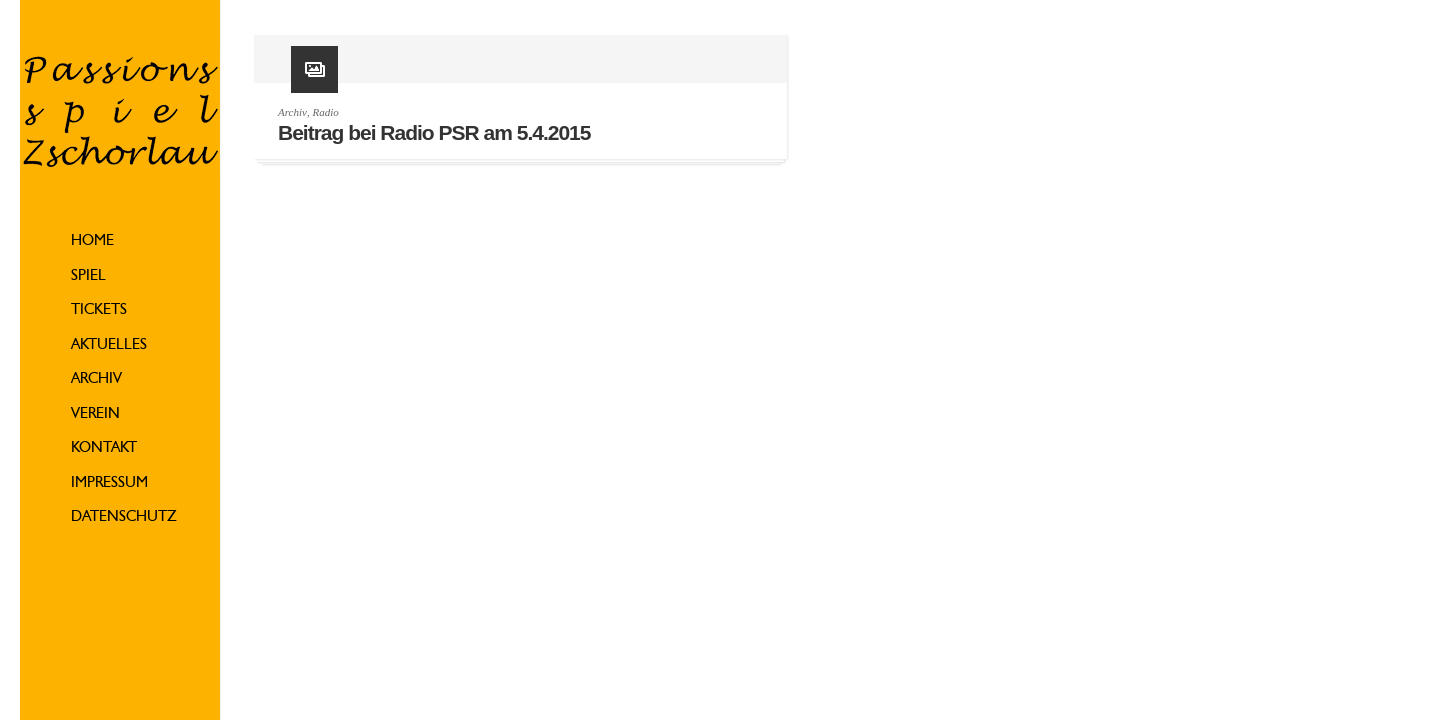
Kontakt (104, 448)
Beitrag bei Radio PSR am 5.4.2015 (434, 132)
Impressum (109, 483)
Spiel (88, 276)
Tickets (99, 310)
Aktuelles (109, 345)
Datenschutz (124, 517)
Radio (325, 112)
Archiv (96, 379)
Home (92, 241)
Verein (95, 414)
